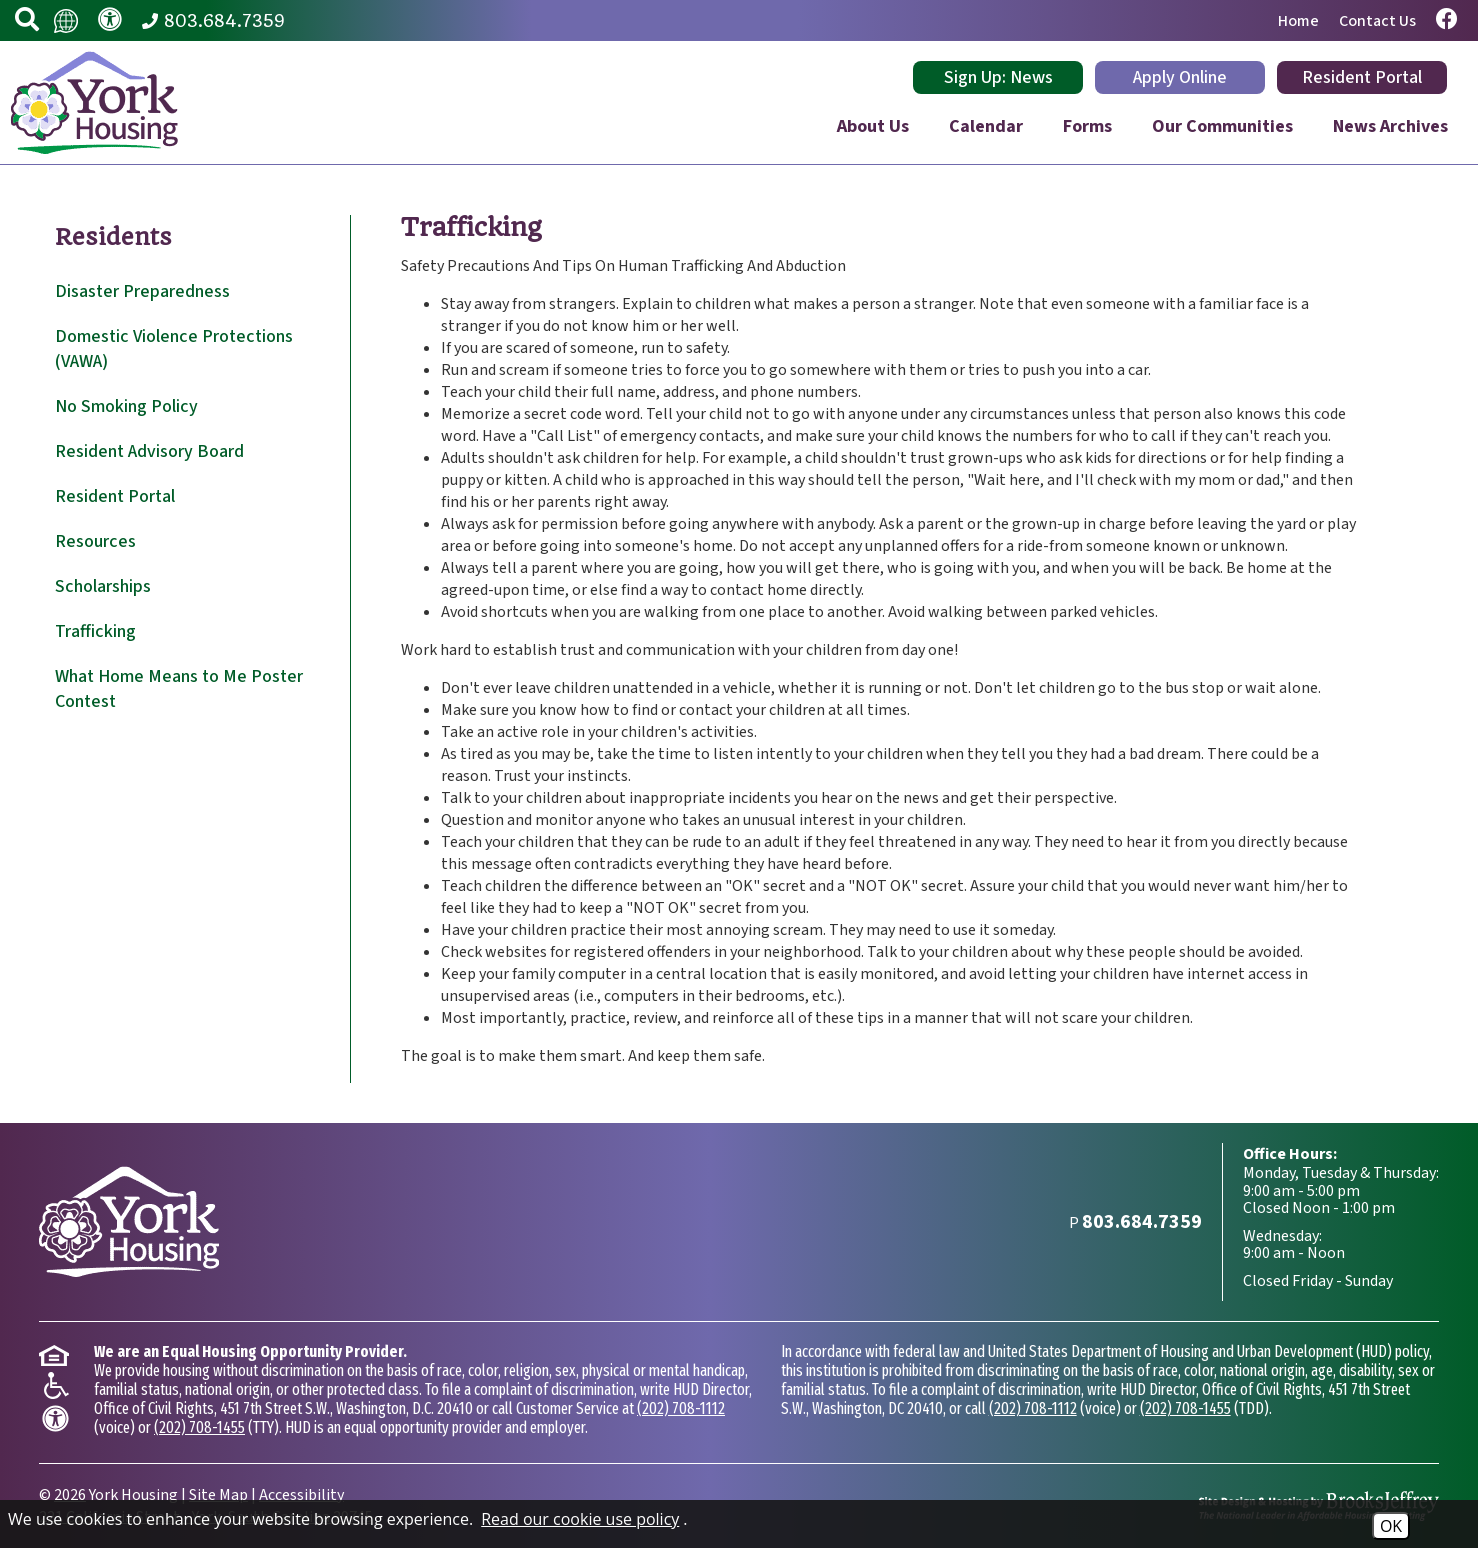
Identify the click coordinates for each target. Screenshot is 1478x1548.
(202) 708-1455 (199, 1427)
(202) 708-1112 (681, 1408)
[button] (27, 20)
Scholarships (103, 586)
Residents (113, 237)
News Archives (1390, 126)
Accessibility (301, 1495)
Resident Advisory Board (149, 451)
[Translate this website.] (66, 20)
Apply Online (1180, 77)
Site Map (218, 1495)
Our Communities (1222, 126)
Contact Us (1377, 21)
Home (1298, 21)
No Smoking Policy (126, 406)
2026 (70, 1495)
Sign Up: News (998, 77)
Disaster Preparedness (142, 291)
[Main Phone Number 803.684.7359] (213, 21)
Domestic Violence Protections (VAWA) (174, 349)
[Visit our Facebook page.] (1447, 20)
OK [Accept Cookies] (1391, 1526)
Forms (1087, 126)
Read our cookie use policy (580, 1519)
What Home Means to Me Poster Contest (179, 689)
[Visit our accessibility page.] (110, 20)
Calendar (986, 126)
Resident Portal (1362, 77)
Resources (95, 541)
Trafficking (95, 631)
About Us (873, 126)
